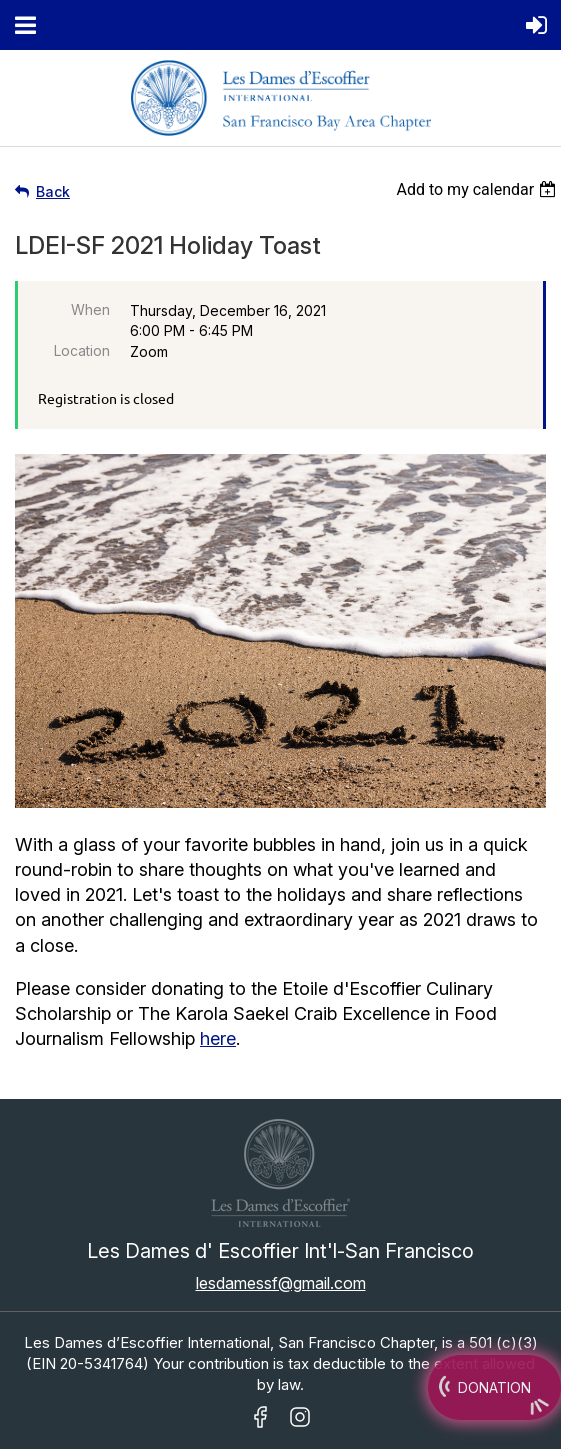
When (90, 309)
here (218, 1038)
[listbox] (478, 189)
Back (53, 191)
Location (82, 350)
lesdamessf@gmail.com (281, 1283)
